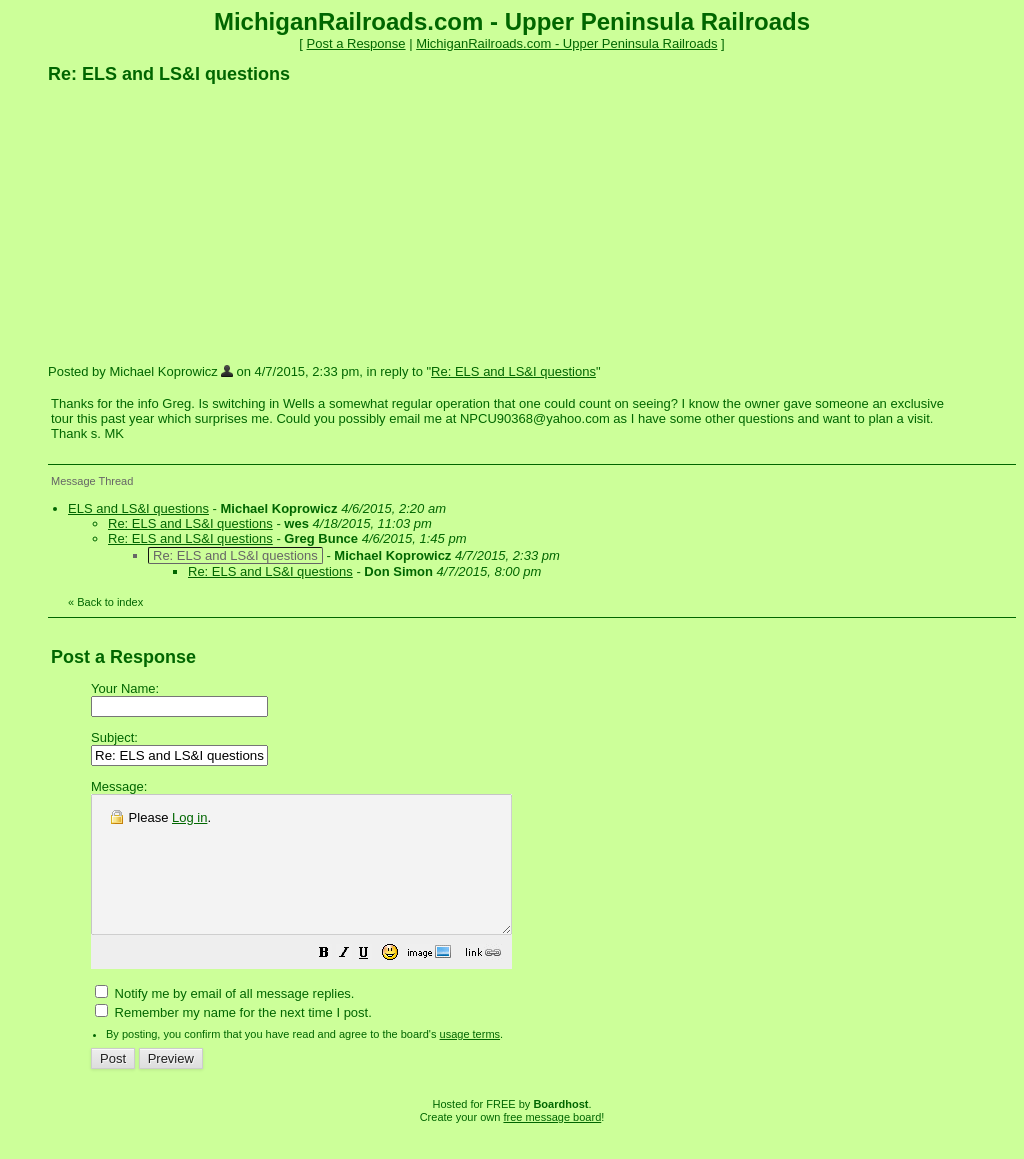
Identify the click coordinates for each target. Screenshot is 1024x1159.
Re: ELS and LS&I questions (513, 371)
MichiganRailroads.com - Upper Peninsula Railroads (566, 43)
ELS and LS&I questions (138, 508)
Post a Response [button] (356, 43)
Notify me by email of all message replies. (224, 1020)
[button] (374, 982)
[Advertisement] (198, 223)
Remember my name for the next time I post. (233, 1039)
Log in (189, 817)
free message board (552, 1144)
